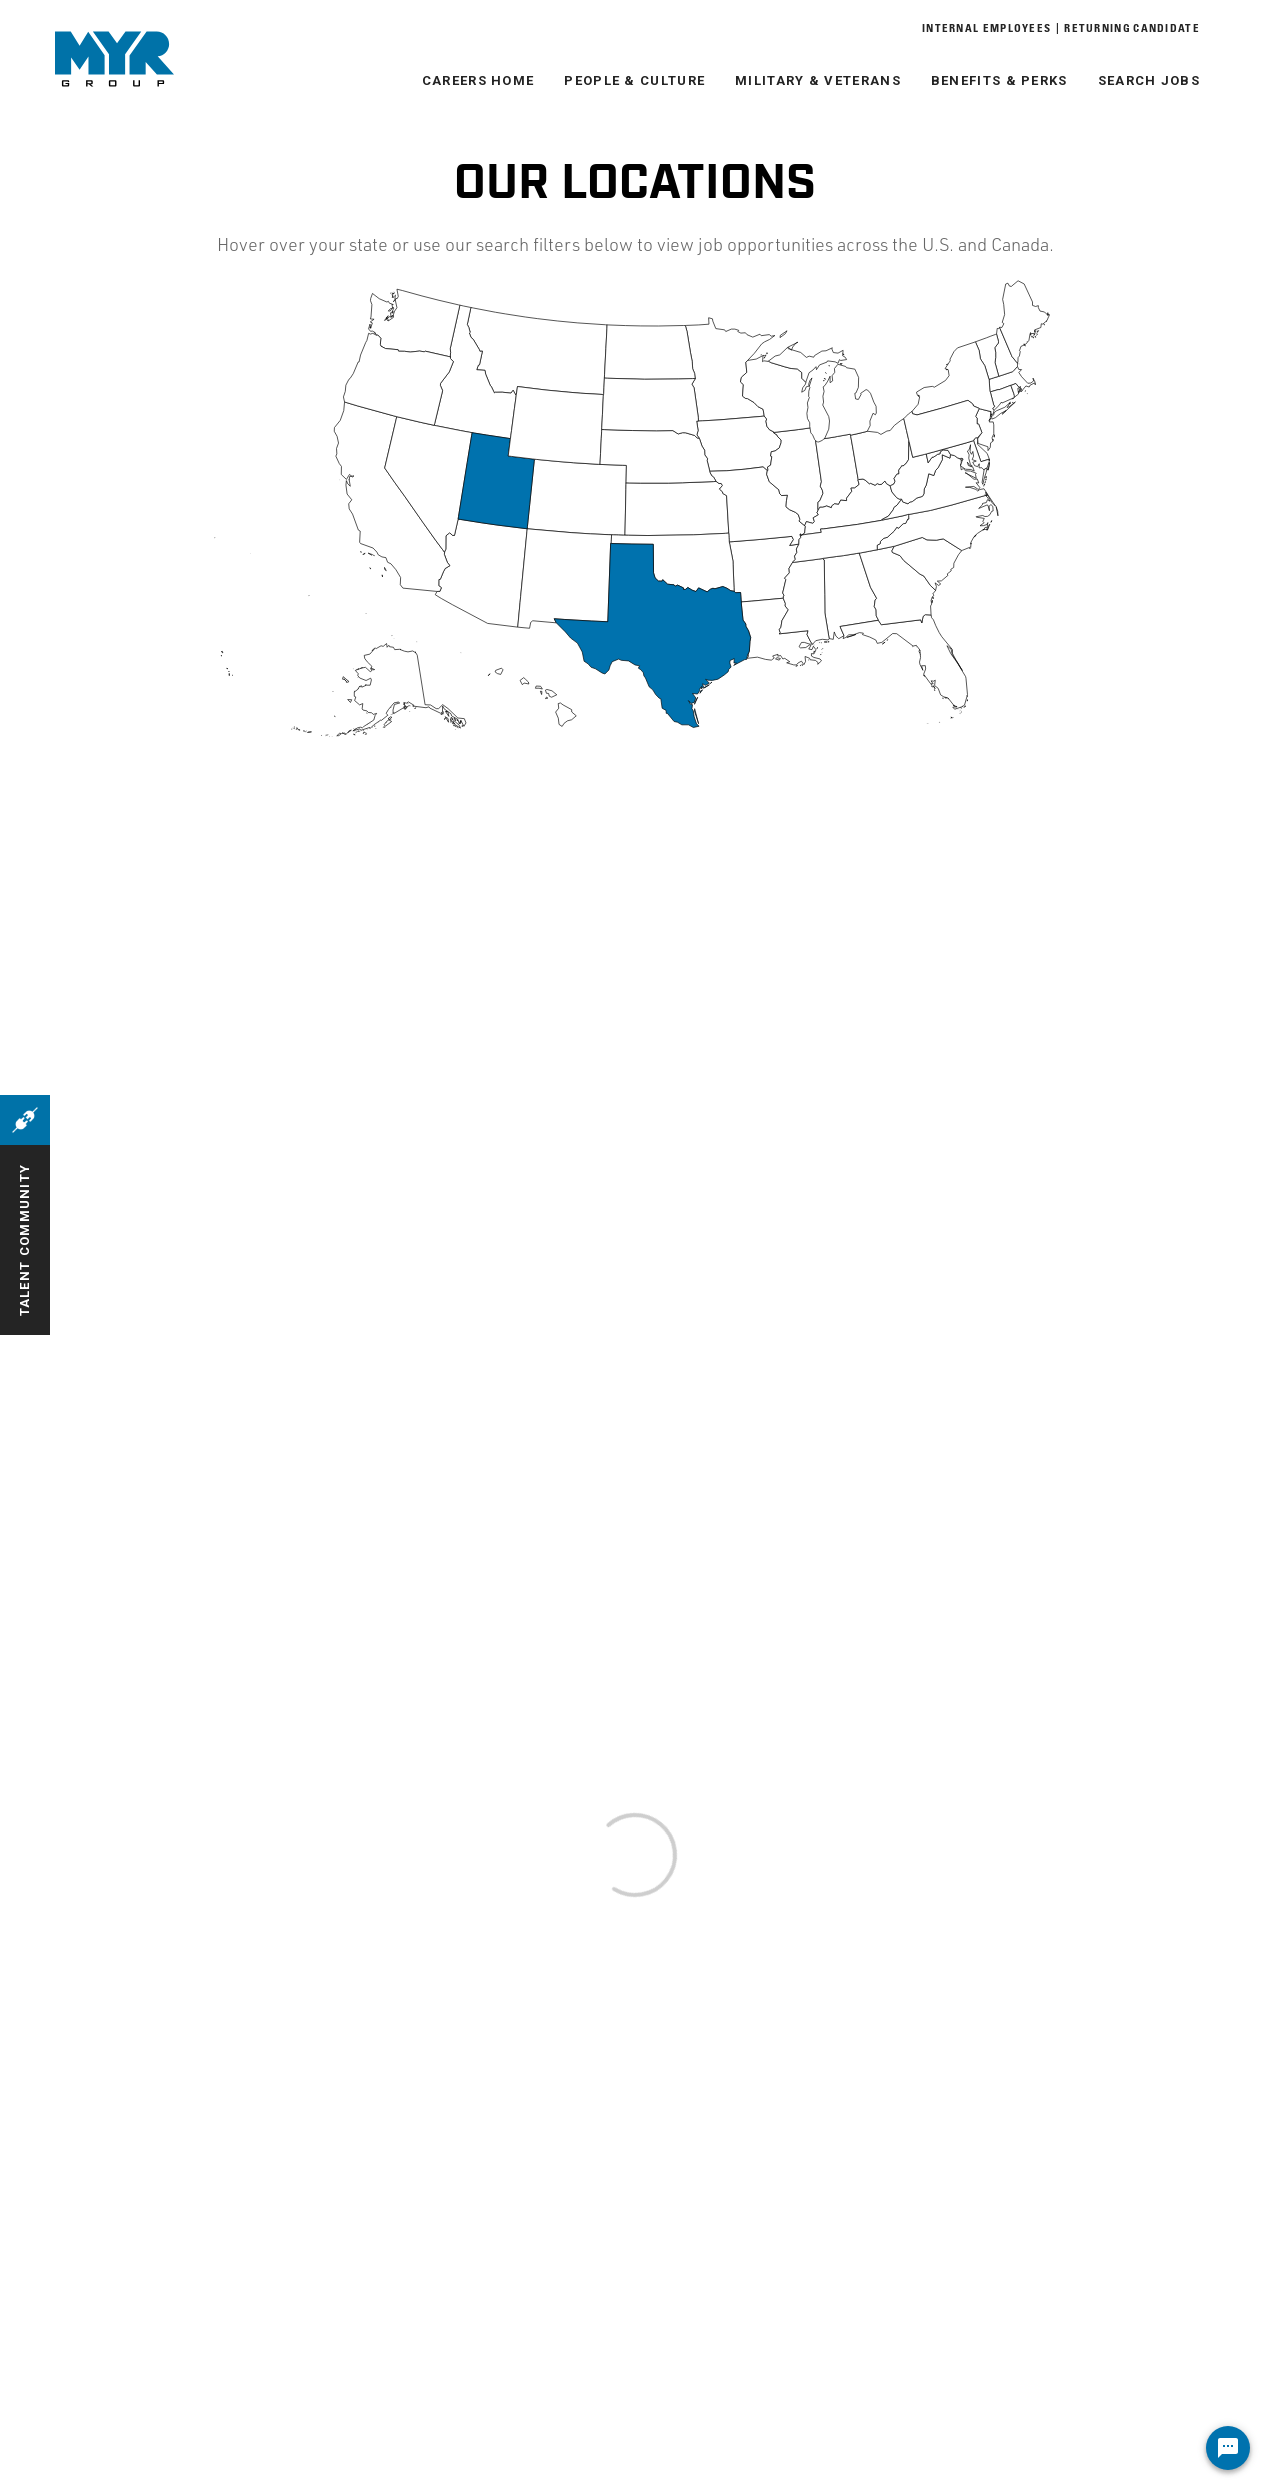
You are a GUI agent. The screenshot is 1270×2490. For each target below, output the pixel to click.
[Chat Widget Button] (1228, 2448)
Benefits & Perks (999, 80)
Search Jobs (1149, 80)
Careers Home (478, 80)
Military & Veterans (818, 80)
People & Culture (634, 80)
